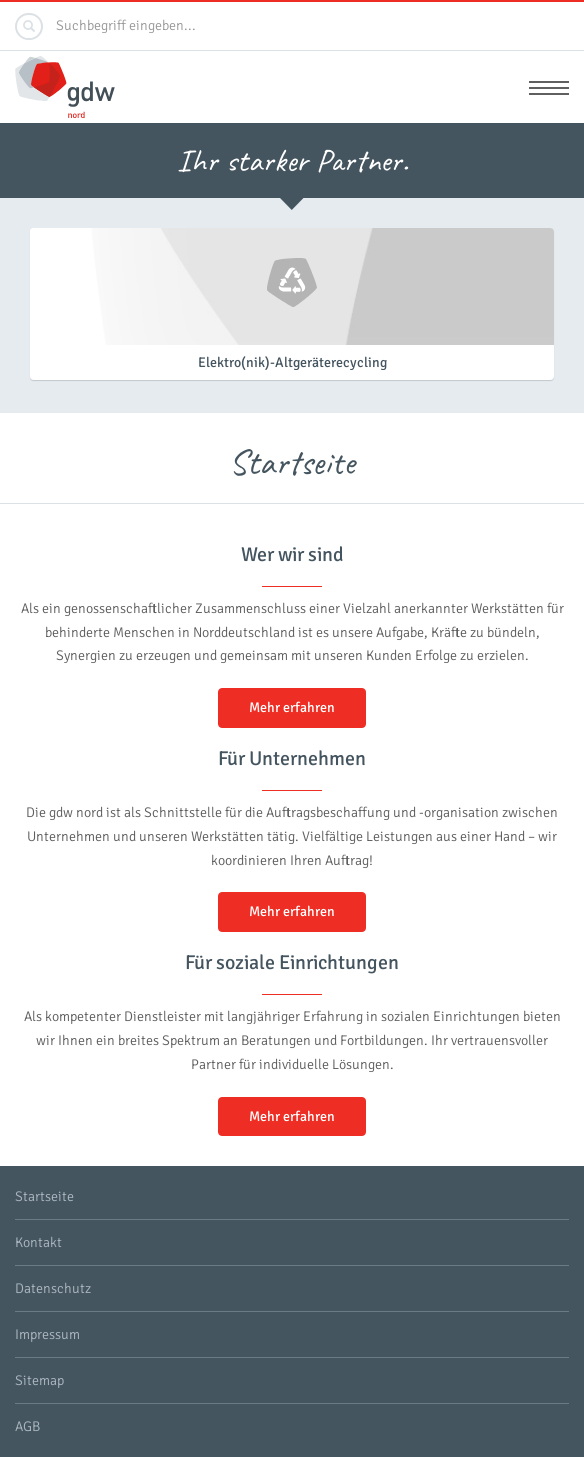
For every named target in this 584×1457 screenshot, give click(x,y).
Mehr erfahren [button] (292, 707)
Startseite (44, 1196)
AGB (27, 1426)
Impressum (47, 1334)
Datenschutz (53, 1288)
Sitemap (39, 1380)
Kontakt (38, 1242)
